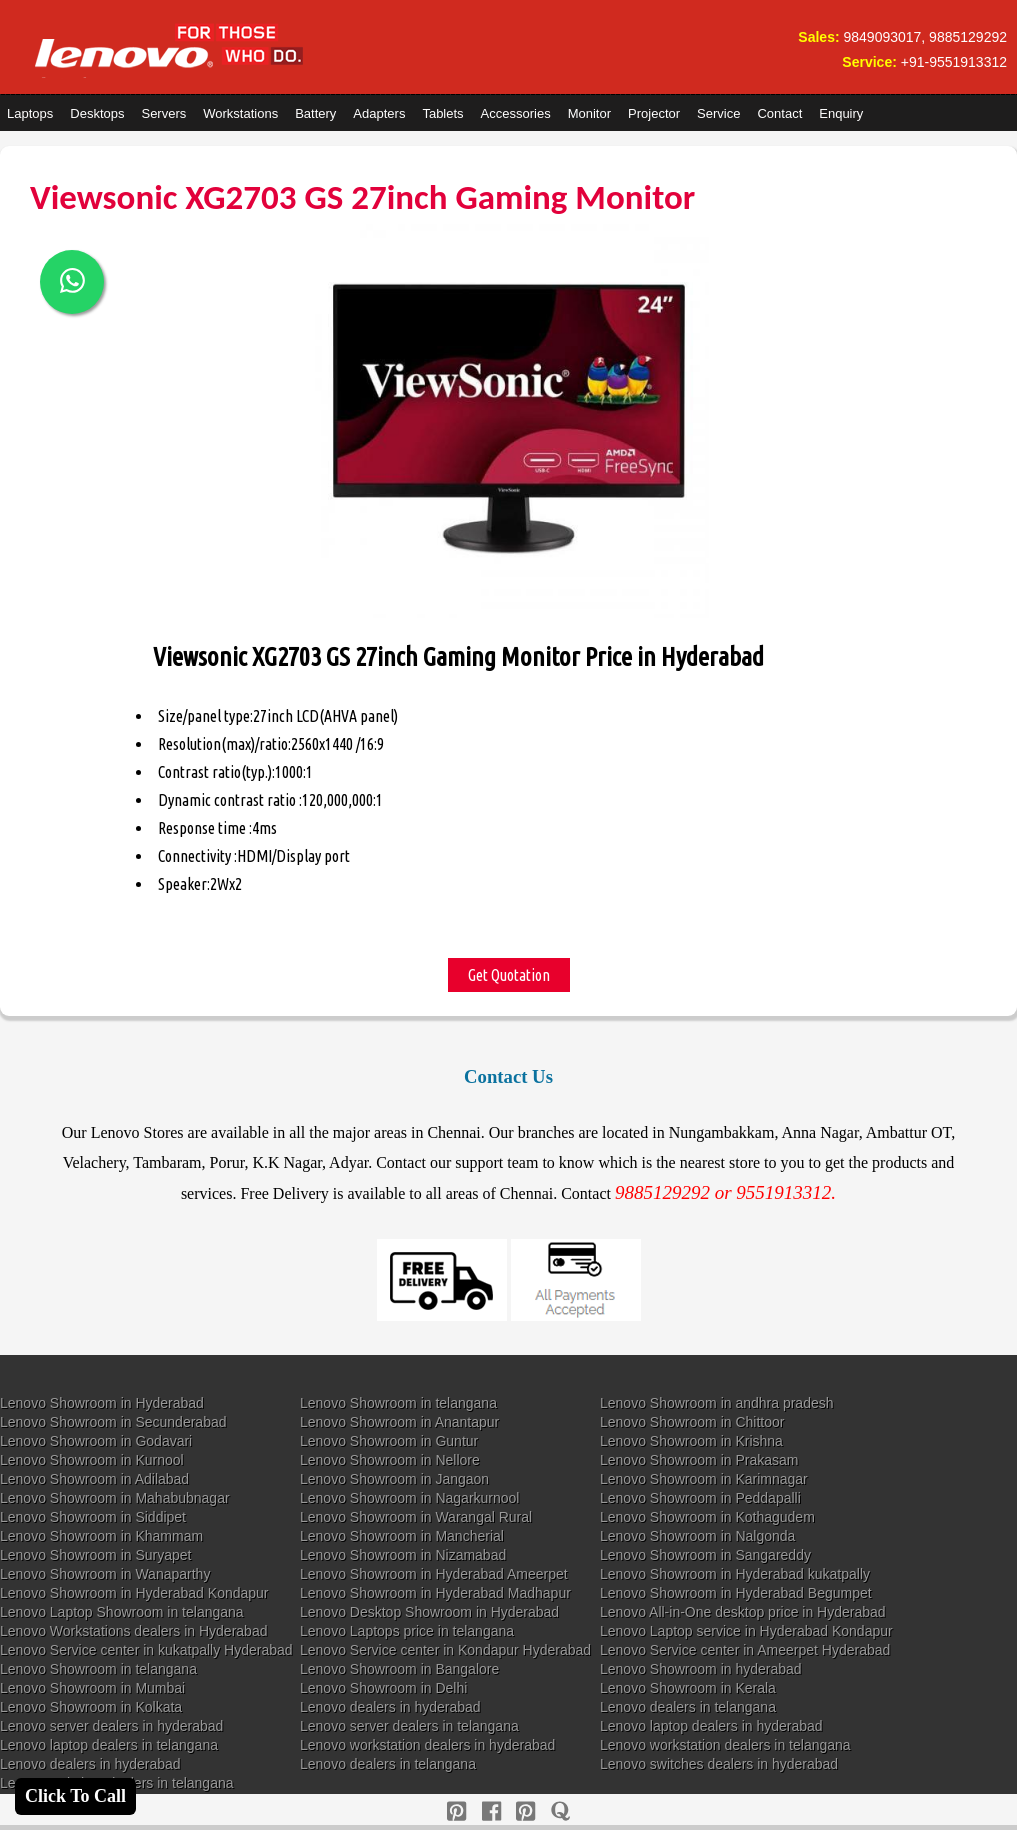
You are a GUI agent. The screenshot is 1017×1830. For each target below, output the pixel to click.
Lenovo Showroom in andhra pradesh (717, 1403)
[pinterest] (456, 1811)
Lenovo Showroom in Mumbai (92, 1688)
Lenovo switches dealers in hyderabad (719, 1764)
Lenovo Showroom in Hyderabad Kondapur (134, 1593)
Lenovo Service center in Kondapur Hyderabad (445, 1650)
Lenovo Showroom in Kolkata (91, 1707)
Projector (654, 113)
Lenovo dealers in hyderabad (390, 1707)
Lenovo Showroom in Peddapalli (700, 1498)
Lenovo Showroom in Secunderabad (113, 1422)
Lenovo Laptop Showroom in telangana (122, 1612)
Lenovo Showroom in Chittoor (692, 1422)
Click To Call (75, 1796)
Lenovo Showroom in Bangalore (399, 1669)
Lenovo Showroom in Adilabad (94, 1479)
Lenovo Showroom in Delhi (383, 1688)
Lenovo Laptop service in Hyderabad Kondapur (746, 1631)
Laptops (30, 113)
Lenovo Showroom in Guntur (389, 1441)
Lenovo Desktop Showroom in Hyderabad (429, 1612)
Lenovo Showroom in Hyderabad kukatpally (735, 1574)
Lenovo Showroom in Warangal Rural (416, 1517)
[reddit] (525, 1811)
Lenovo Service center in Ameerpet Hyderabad (745, 1650)
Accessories (516, 113)
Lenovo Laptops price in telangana (407, 1631)
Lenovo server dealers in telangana (409, 1726)
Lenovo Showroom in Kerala (688, 1688)
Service (718, 113)
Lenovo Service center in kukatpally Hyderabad (146, 1650)
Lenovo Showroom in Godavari (96, 1441)
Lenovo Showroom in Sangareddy (705, 1555)
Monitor (589, 113)
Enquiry (841, 113)
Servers (163, 113)
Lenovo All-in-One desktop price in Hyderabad (743, 1612)
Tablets (442, 113)
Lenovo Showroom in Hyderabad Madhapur (435, 1593)
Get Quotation (509, 975)
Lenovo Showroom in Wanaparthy (105, 1574)
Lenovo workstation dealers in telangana (725, 1745)
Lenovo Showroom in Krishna (691, 1441)
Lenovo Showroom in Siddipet (93, 1517)
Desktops (97, 113)
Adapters (379, 113)
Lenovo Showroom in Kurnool (92, 1460)
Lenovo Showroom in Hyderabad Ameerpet (434, 1574)
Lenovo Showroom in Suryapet (95, 1555)
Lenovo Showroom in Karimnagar (704, 1479)
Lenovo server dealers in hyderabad (111, 1726)
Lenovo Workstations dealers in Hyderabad (133, 1631)
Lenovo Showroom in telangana (398, 1403)
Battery (315, 113)
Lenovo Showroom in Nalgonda (697, 1536)
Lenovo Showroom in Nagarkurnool (409, 1498)
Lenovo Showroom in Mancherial (402, 1536)
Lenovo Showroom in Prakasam (699, 1460)
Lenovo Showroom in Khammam (101, 1536)
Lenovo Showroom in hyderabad (701, 1669)
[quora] (560, 1811)
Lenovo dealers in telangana (688, 1707)
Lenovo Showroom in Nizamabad (403, 1555)
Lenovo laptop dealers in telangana (109, 1745)
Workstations (240, 113)
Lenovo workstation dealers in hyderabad (427, 1745)
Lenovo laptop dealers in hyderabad (711, 1726)
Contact (779, 113)
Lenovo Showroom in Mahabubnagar (115, 1498)
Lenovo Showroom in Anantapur (399, 1422)
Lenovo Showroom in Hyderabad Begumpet (736, 1593)
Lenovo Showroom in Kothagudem (707, 1517)
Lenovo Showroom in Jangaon (394, 1479)
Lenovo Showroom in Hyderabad (102, 1403)
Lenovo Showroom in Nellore (390, 1460)
